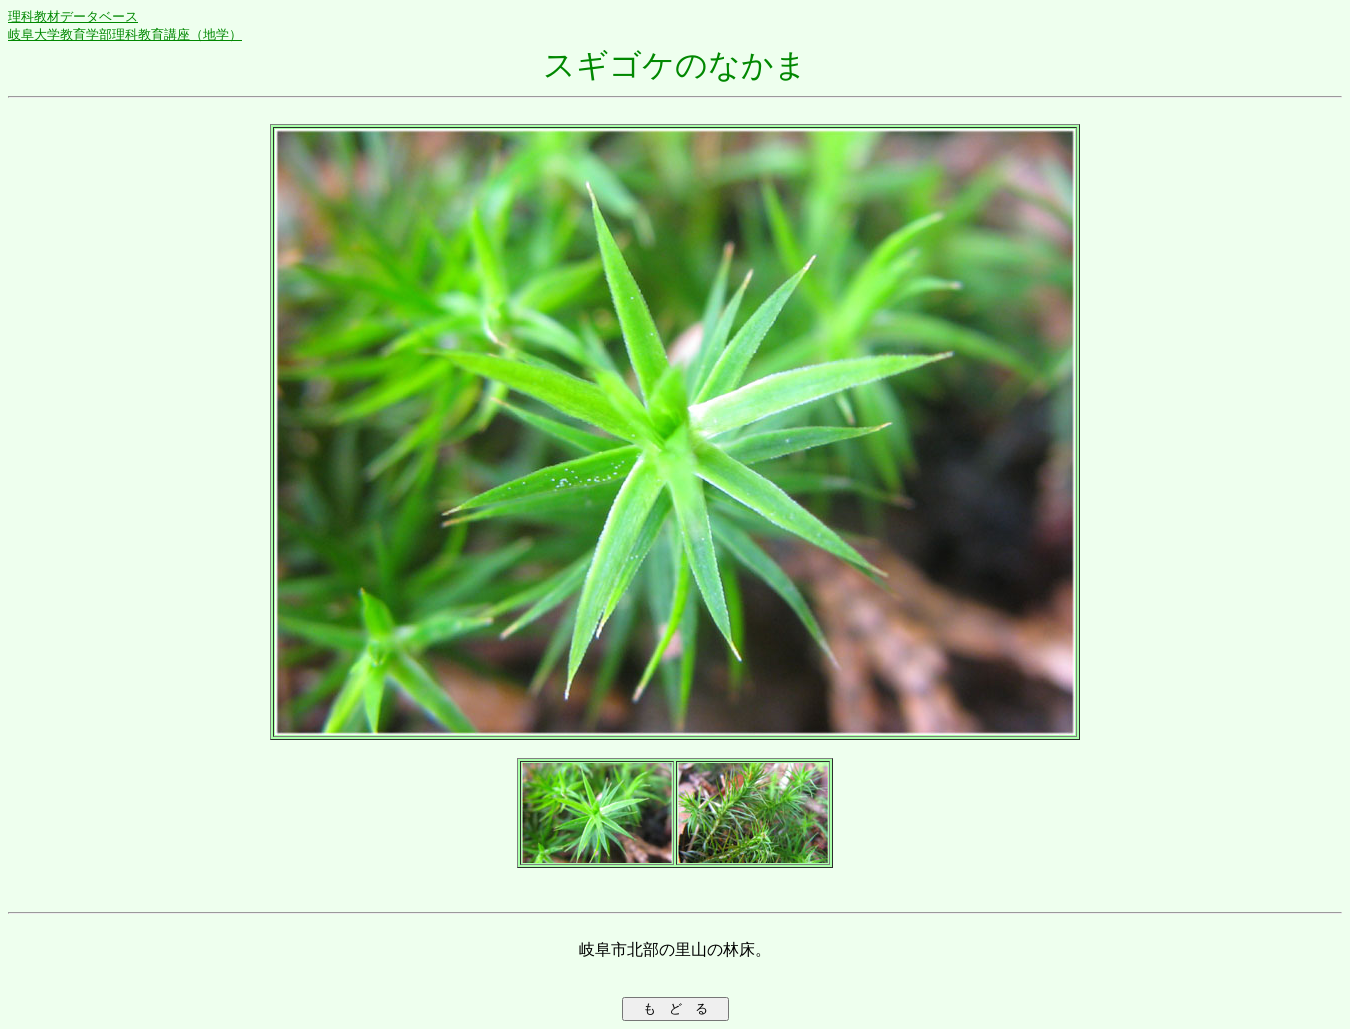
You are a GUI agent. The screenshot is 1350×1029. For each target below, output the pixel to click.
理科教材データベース (73, 16)
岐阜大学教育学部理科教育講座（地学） (125, 34)
